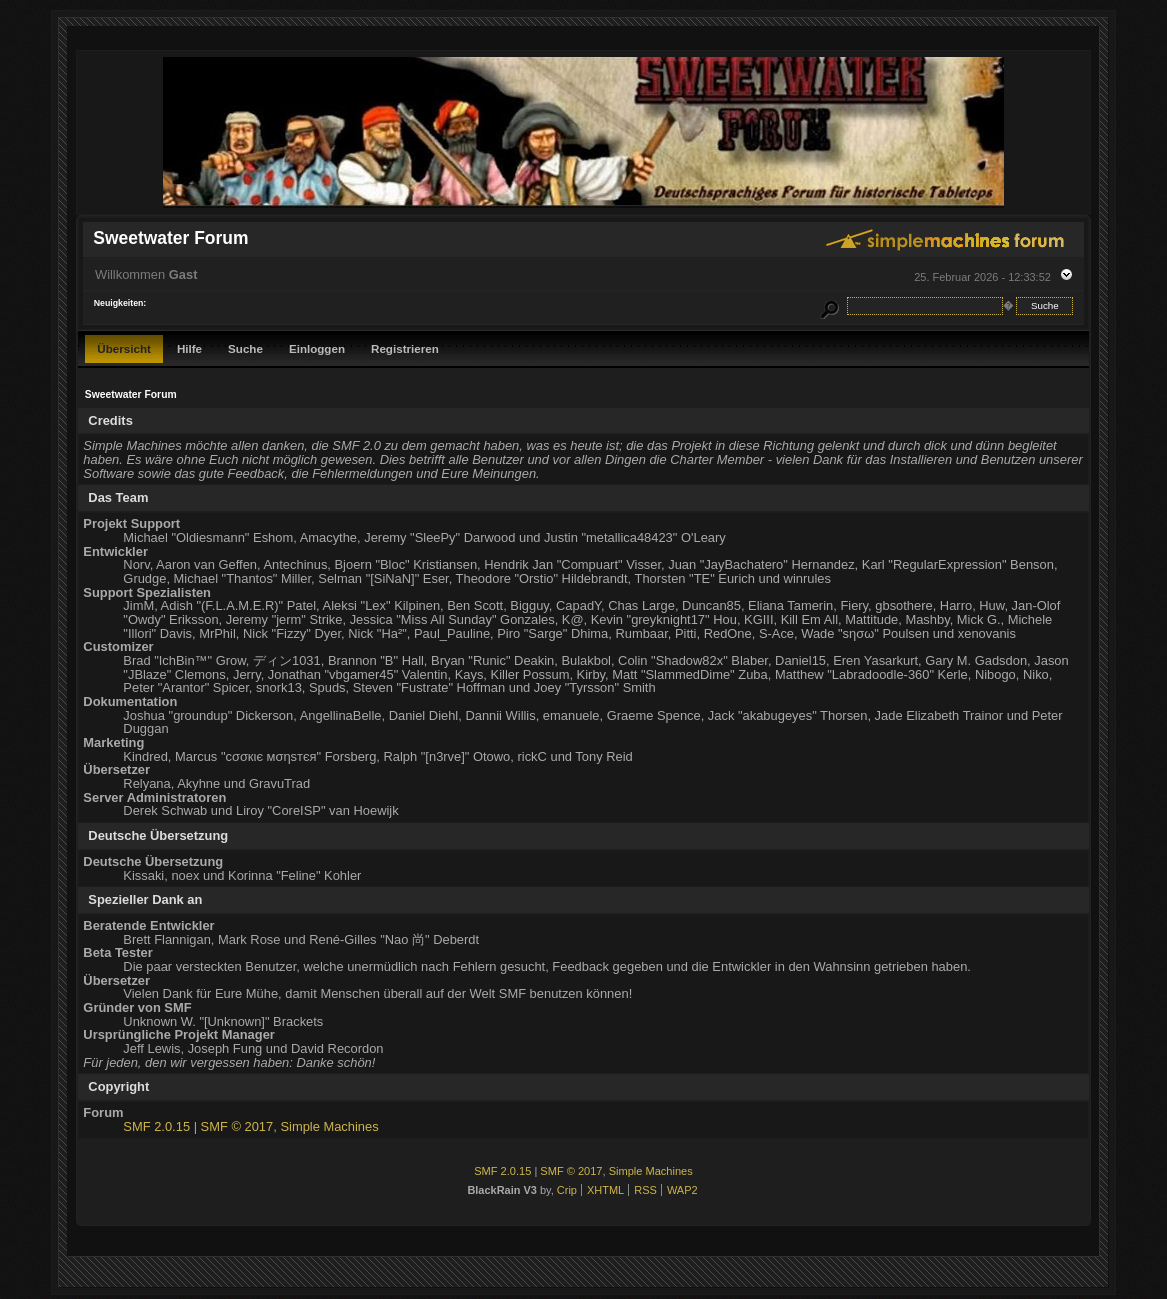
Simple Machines (329, 1126)
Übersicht (124, 348)
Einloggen (317, 348)
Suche (245, 348)
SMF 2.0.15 (156, 1126)
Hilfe (189, 348)
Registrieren (405, 348)
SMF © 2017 (237, 1126)
